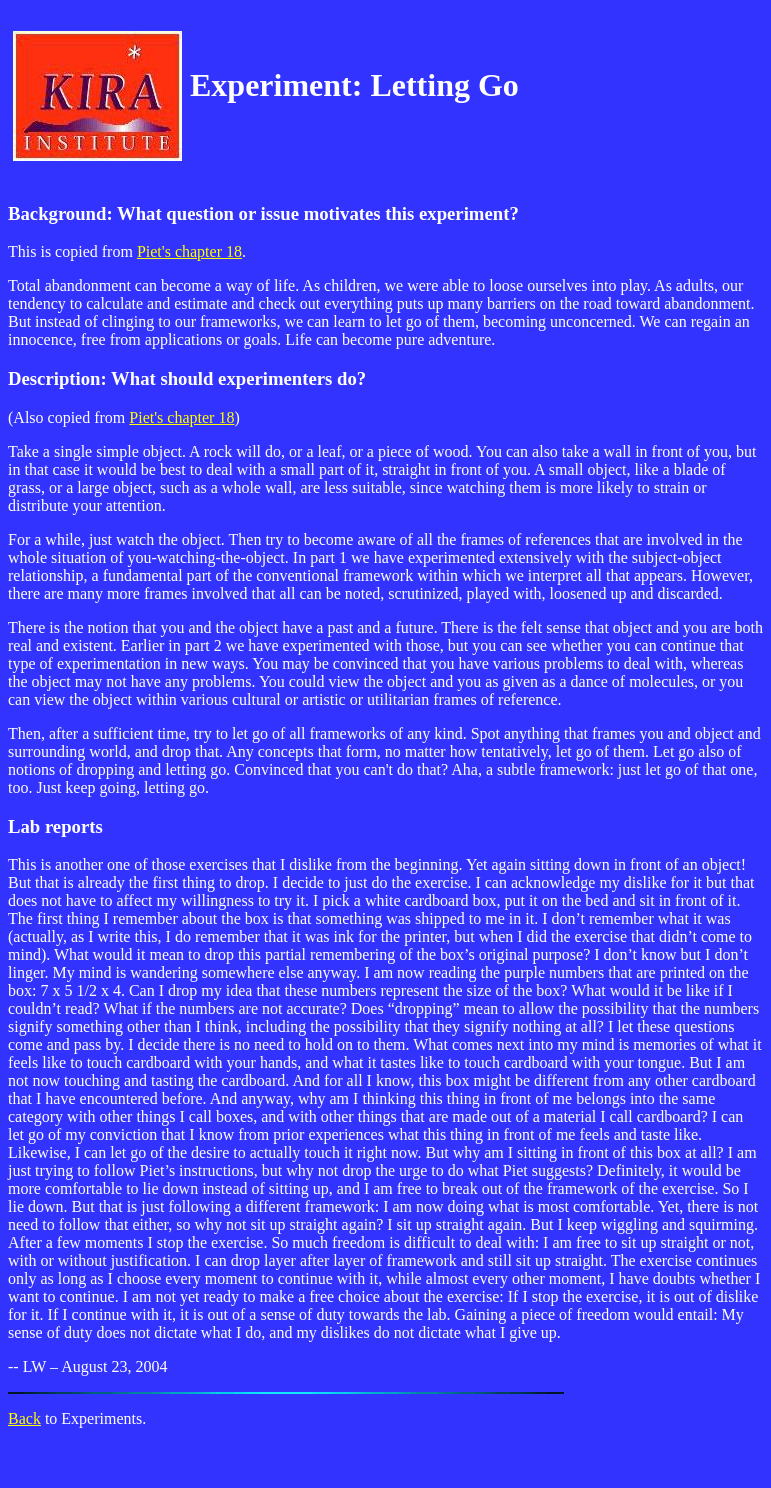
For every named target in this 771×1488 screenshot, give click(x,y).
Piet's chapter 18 (189, 251)
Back (24, 1418)
